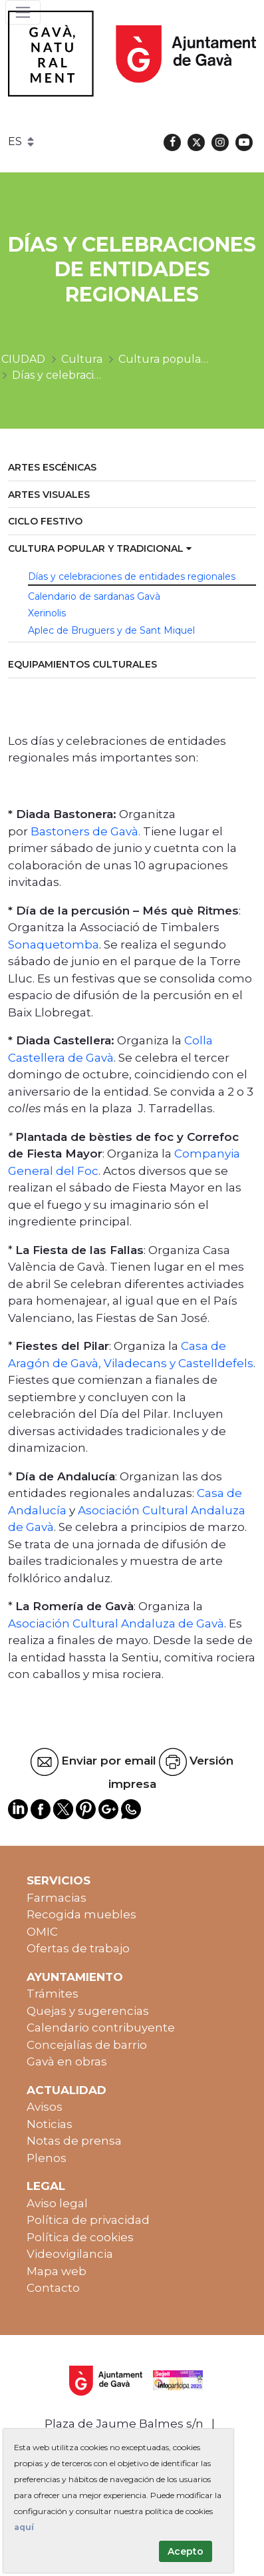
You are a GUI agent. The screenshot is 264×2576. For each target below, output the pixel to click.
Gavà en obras (67, 2061)
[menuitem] (132, 468)
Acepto (185, 2551)
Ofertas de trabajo (78, 1948)
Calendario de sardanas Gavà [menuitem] (94, 596)
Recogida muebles (81, 1914)
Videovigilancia (70, 2253)
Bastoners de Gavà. (85, 831)
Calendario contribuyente (101, 2027)
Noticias (49, 2124)
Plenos (46, 2158)
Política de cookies (80, 2237)
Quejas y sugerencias (88, 2011)
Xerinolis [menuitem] (47, 613)
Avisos (45, 2106)
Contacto (53, 2287)
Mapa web (56, 2271)
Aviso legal (57, 2203)
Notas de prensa (74, 2140)
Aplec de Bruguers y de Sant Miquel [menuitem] (111, 630)
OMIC (42, 1931)
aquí (24, 2527)
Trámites (52, 1993)
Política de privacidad (88, 2220)
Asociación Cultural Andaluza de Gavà (116, 1623)
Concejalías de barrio (87, 2044)
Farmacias (56, 1897)
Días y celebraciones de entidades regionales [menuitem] (131, 576)
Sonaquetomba (53, 944)
